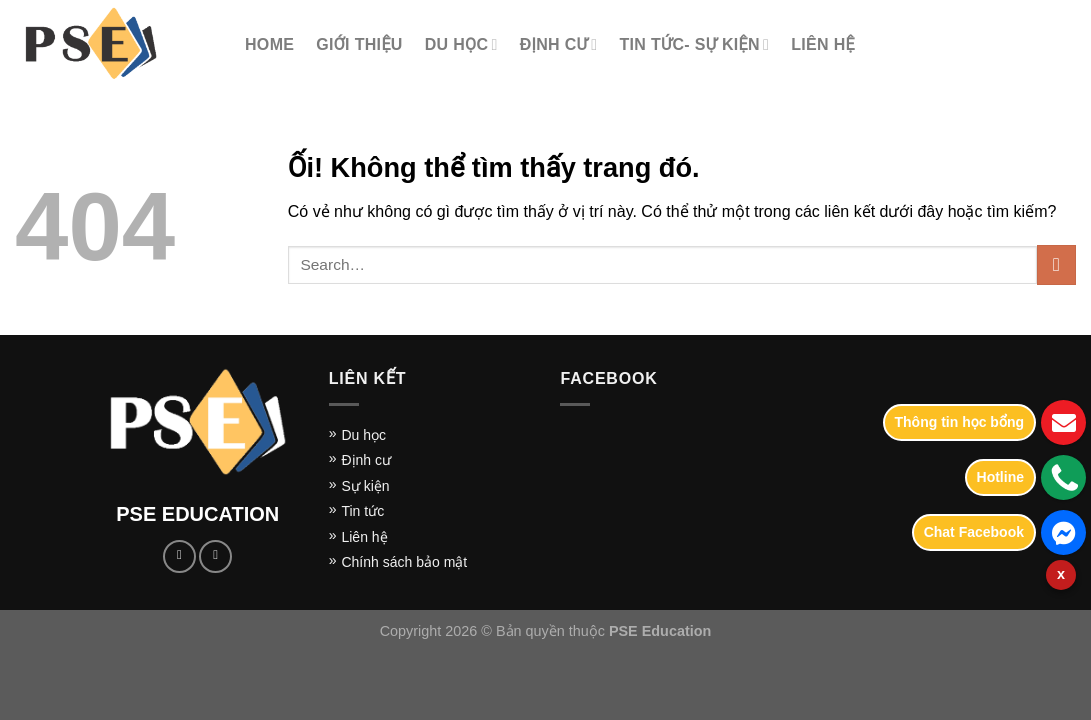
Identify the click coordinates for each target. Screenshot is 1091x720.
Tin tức (362, 511)
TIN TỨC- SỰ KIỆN (694, 44)
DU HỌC (461, 44)
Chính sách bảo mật (404, 562)
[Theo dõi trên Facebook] (179, 556)
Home (269, 44)
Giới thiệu (359, 44)
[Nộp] (1056, 264)
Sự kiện (365, 486)
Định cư (559, 44)
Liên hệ (364, 537)
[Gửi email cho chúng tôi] (215, 556)
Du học (363, 435)
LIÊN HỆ (823, 44)
